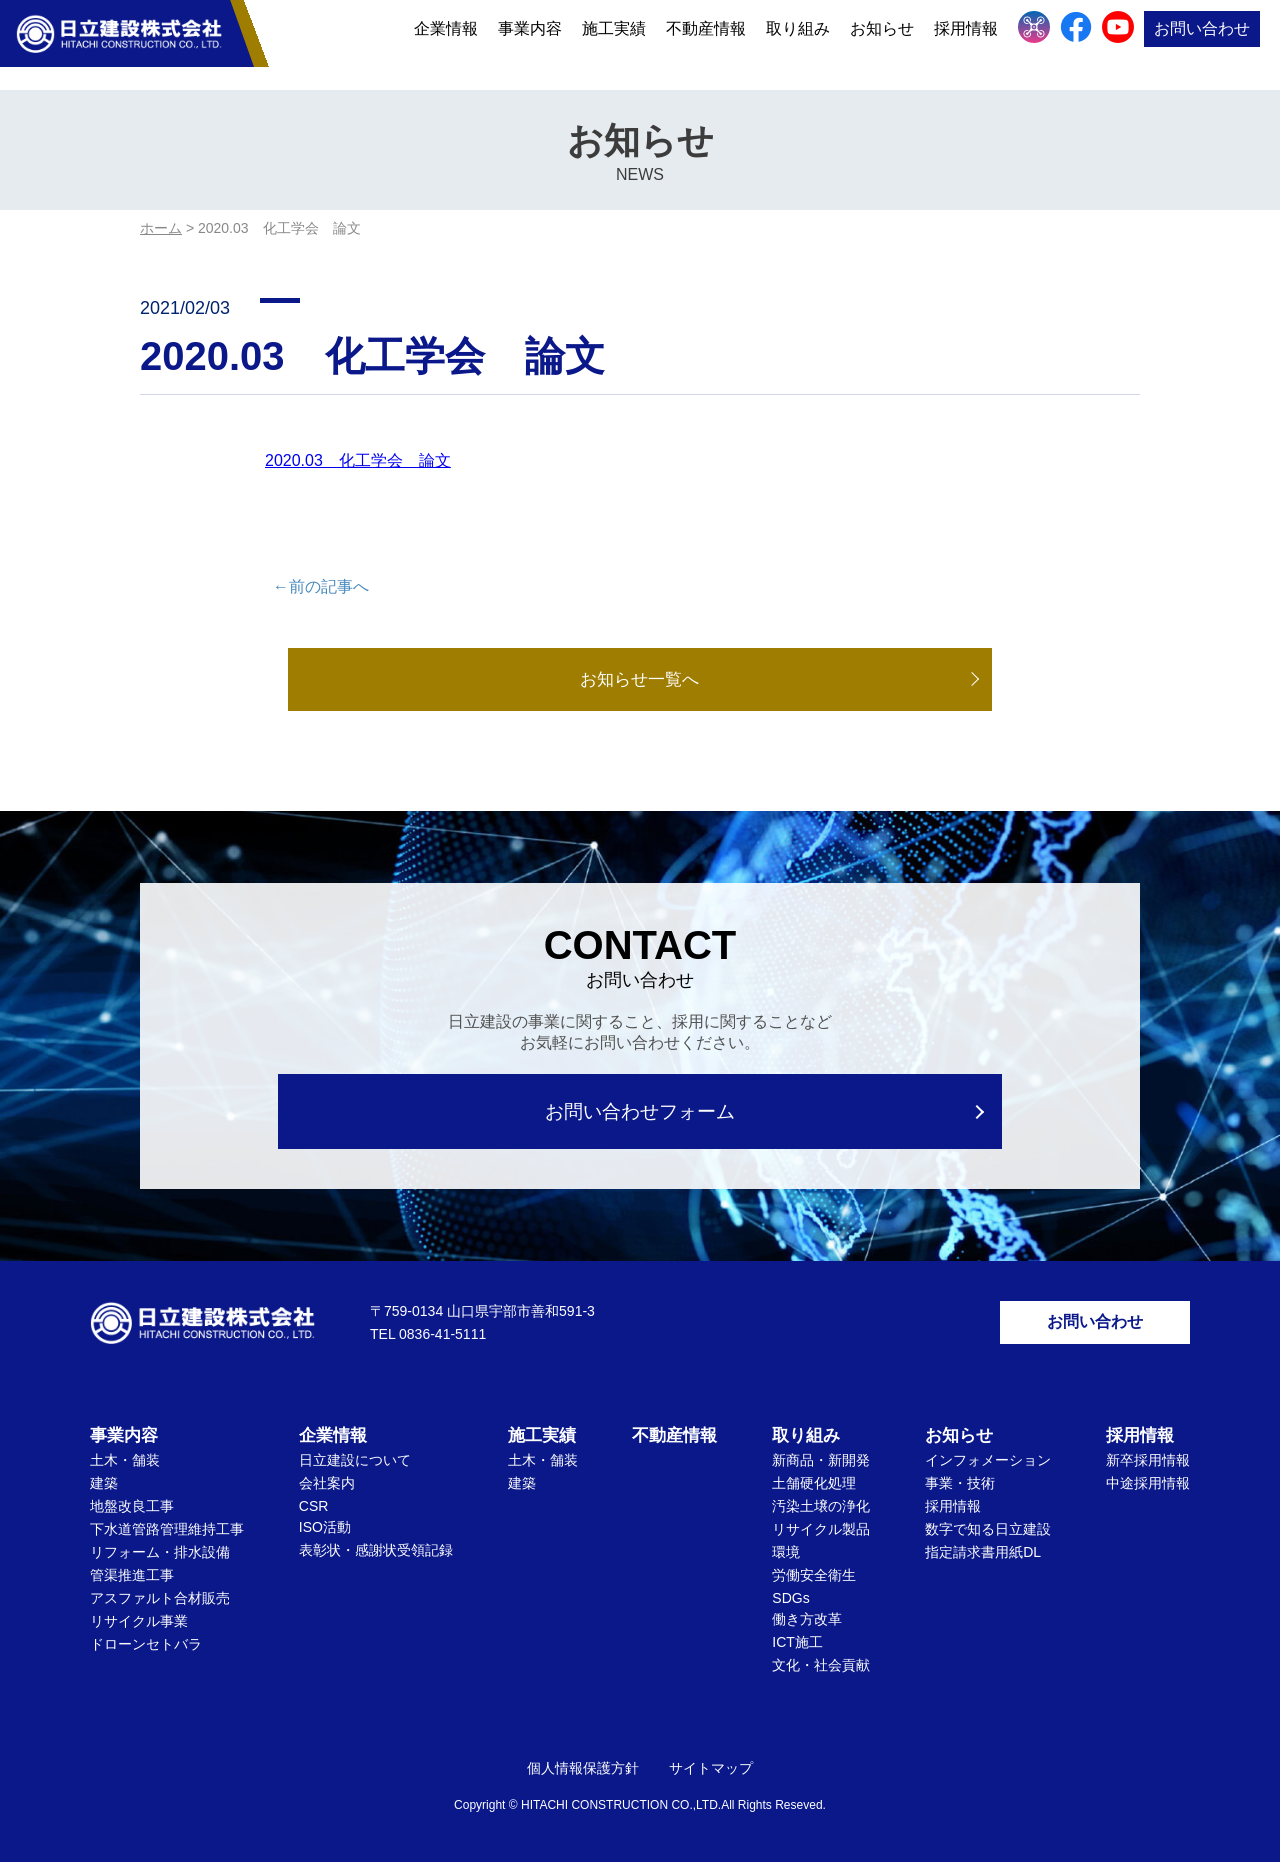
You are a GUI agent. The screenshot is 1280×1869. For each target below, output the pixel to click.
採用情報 (966, 42)
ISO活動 (325, 1534)
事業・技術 (960, 1490)
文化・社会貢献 (821, 1672)
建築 (104, 1490)
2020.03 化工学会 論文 (358, 460)
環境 (786, 1559)
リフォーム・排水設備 (160, 1559)
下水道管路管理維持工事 (167, 1536)
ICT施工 (797, 1649)
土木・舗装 (125, 1467)
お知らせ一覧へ (640, 680)
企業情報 (446, 42)
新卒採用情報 (1148, 1467)
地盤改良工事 (132, 1513)
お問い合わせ (1202, 42)
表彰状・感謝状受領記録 (376, 1557)
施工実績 (614, 42)
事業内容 (530, 42)
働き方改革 (807, 1626)
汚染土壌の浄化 (821, 1513)
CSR (314, 1513)
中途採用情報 (1148, 1490)
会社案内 (327, 1490)
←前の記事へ (321, 586)
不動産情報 (706, 42)
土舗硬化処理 (814, 1490)
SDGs (790, 1605)
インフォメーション (988, 1467)
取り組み (798, 42)
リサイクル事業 (139, 1628)
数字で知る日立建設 (988, 1536)
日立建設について (355, 1467)
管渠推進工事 (132, 1582)
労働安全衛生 (814, 1582)
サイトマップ (711, 1775)
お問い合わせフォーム (640, 1112)
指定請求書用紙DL (983, 1559)
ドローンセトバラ (146, 1651)
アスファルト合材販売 (160, 1605)
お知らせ (882, 42)
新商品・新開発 (821, 1467)
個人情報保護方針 (583, 1775)
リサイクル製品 (821, 1536)
